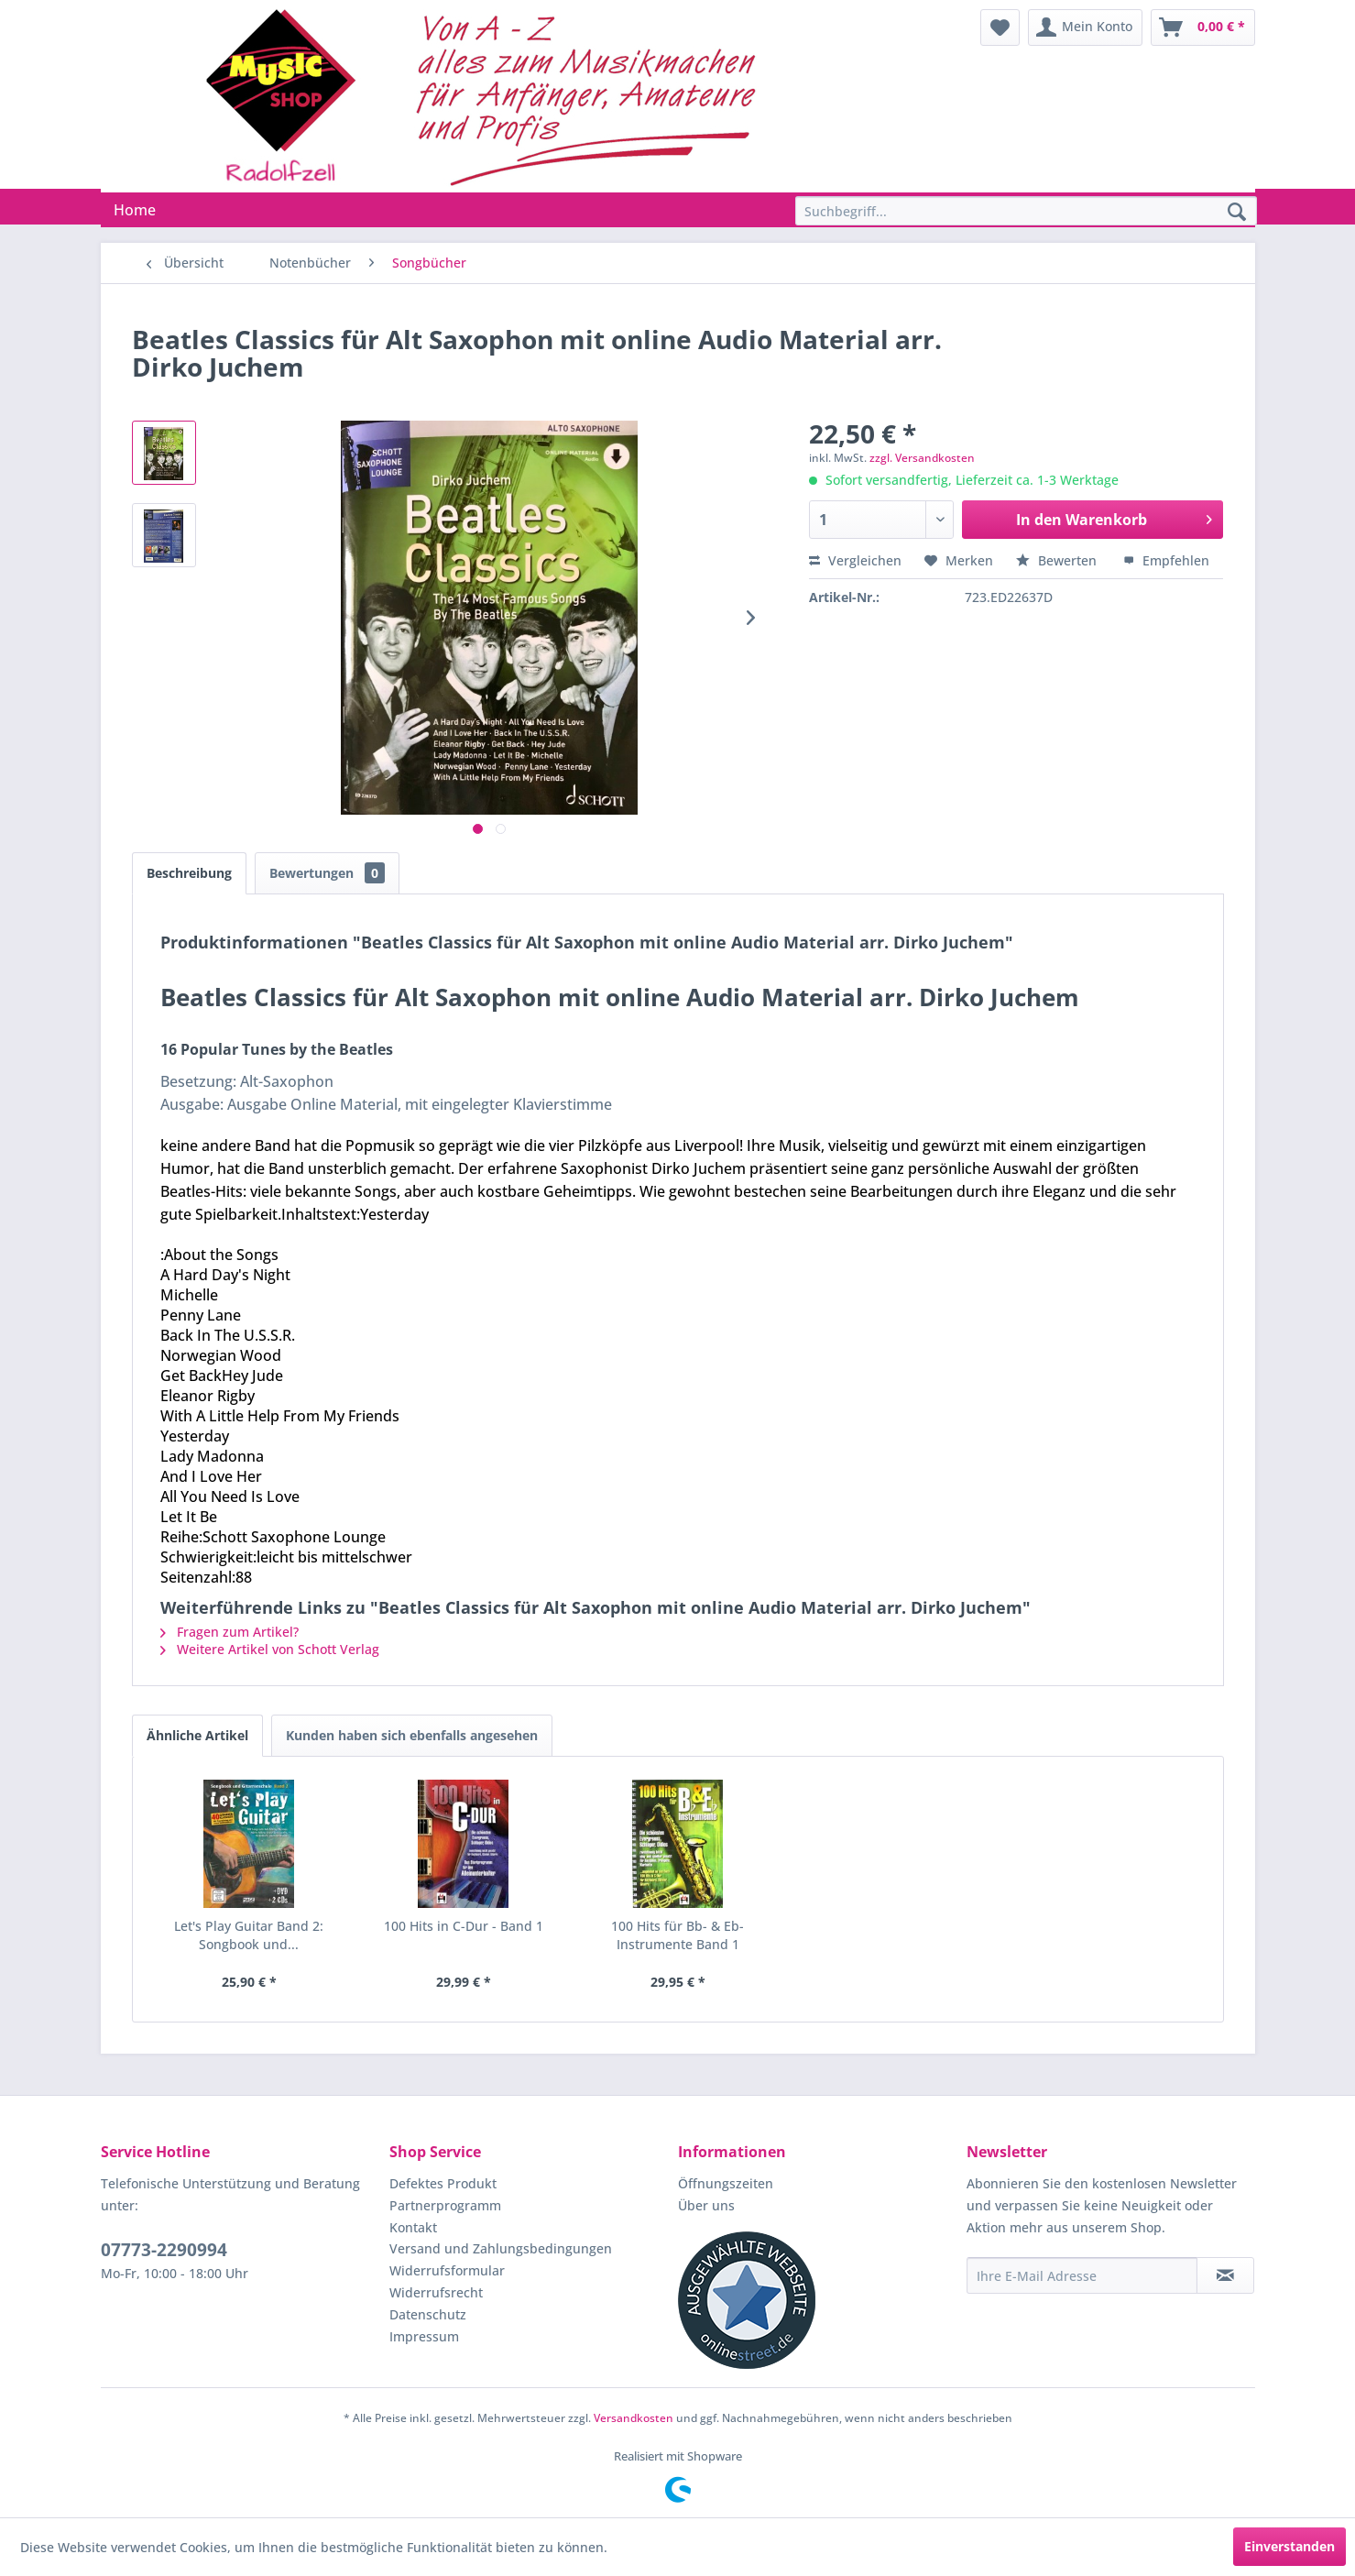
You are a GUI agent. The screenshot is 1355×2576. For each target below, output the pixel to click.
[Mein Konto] (1085, 27)
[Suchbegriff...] (1026, 210)
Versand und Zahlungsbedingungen (500, 2248)
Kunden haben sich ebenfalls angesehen (412, 1735)
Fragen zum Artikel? (229, 1631)
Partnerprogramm (445, 2205)
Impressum (424, 2336)
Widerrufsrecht (436, 2292)
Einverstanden (1289, 2546)
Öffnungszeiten (725, 2183)
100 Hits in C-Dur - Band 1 (463, 1926)
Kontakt (413, 2227)
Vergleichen (855, 560)
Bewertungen (327, 872)
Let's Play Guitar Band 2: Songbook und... (248, 1935)
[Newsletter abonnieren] (1225, 2275)
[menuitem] (1000, 27)
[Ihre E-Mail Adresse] (1082, 2275)
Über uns (706, 2205)
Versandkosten (633, 2418)
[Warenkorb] (1203, 27)
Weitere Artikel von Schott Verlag (269, 1649)
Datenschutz (427, 2314)
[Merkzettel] (1000, 27)
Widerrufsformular (447, 2270)
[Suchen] (1236, 212)
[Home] (135, 209)
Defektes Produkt (443, 2183)
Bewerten (1058, 560)
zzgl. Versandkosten (922, 458)
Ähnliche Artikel (197, 1735)
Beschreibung (189, 873)
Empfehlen (1166, 560)
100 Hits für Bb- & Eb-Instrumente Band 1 (677, 1935)
